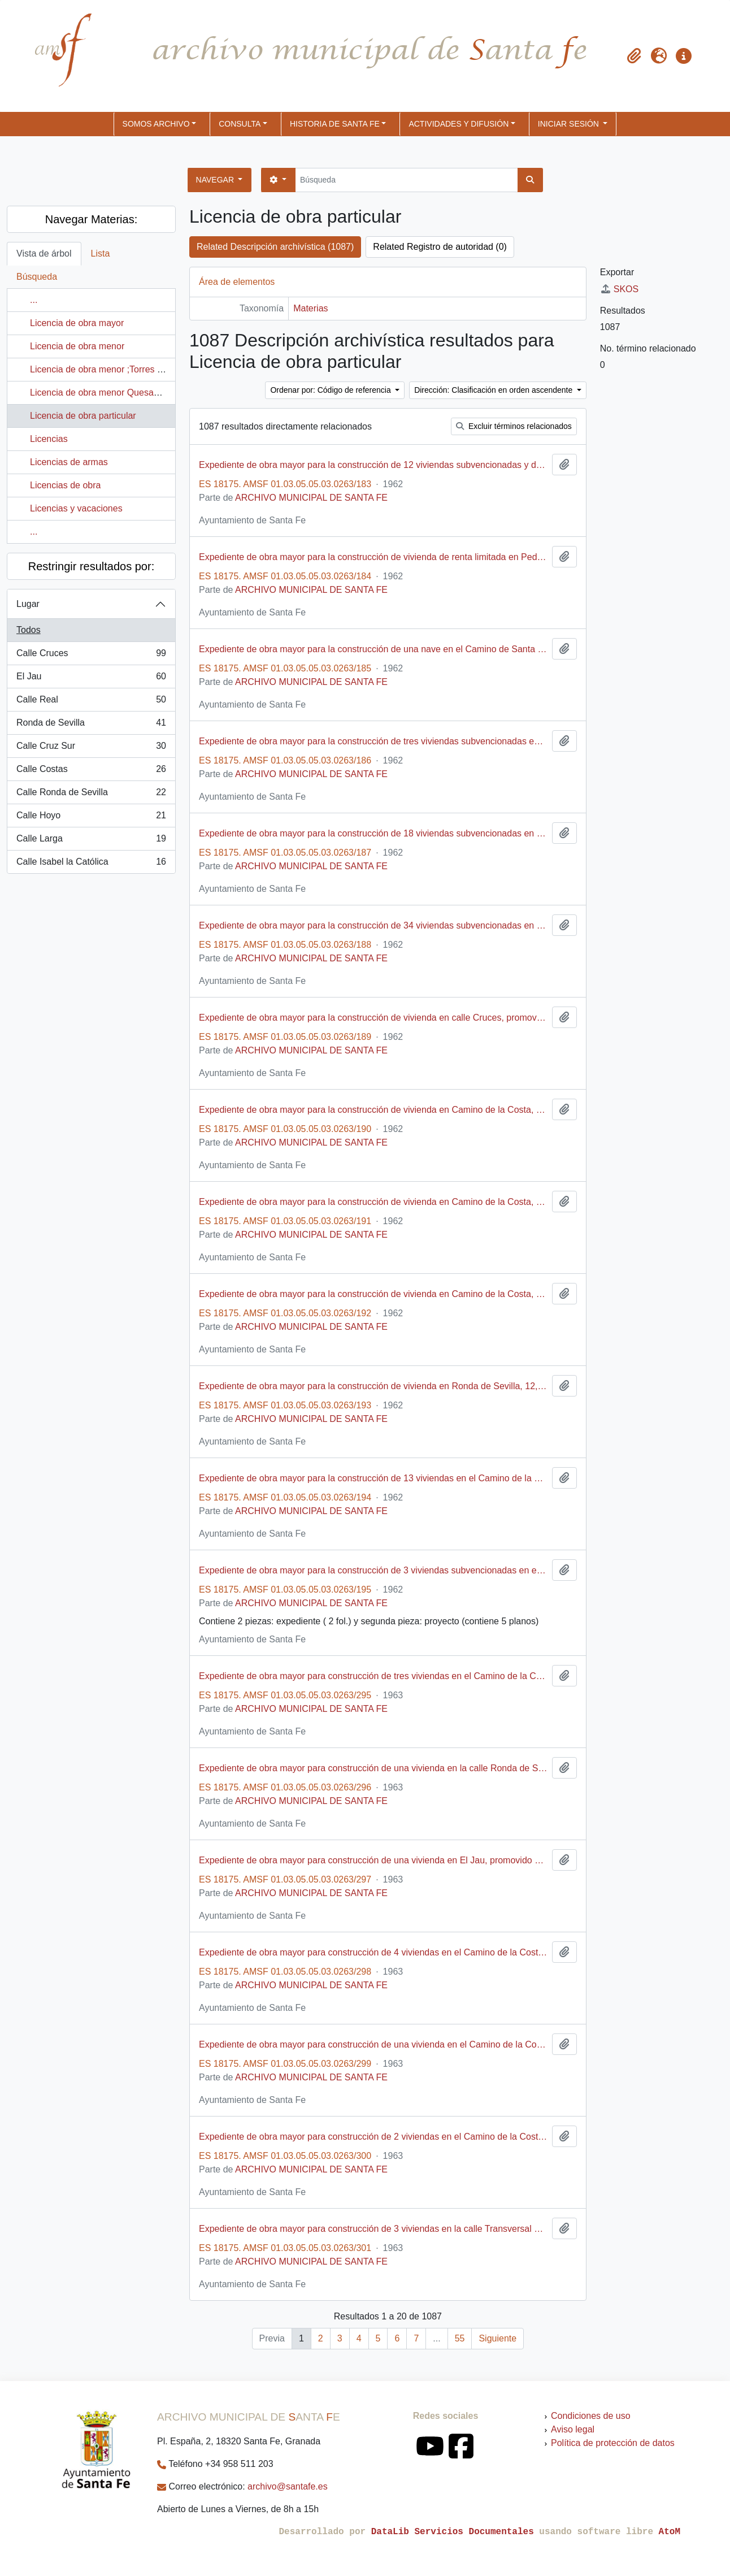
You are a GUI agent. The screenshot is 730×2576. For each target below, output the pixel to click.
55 (460, 2338)
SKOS (619, 289)
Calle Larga (91, 841)
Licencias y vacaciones (76, 508)
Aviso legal (572, 2429)
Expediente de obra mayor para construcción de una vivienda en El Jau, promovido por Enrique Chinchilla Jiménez (373, 1860)
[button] (634, 56)
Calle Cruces (91, 656)
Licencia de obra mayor (77, 323)
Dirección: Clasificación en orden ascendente (494, 389)
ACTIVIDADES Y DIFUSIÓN (459, 123)
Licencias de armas (69, 462)
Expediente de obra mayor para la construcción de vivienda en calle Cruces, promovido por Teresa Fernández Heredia (373, 1017)
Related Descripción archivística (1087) (275, 246)
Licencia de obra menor (77, 346)
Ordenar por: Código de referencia (331, 389)
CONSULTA (239, 123)
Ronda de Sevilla (91, 725)
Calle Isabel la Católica (91, 864)
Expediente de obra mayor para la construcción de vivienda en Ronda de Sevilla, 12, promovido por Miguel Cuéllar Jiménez (373, 1386)
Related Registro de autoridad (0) (440, 246)
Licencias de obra (65, 485)
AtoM (669, 2532)
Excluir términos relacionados (514, 426)
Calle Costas (91, 771)
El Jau (91, 679)
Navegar (216, 179)
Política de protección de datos (613, 2443)
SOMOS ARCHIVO (156, 123)
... (33, 300)
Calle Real (91, 702)
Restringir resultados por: (91, 566)
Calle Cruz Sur (91, 748)
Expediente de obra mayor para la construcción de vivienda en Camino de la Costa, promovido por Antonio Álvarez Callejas (373, 1202)
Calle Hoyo (91, 818)
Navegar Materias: (91, 219)
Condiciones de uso (591, 2416)
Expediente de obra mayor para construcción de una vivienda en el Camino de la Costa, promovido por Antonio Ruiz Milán (373, 2044)
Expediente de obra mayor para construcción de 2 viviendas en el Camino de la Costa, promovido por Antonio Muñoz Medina (373, 2136)
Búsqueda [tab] (36, 276)
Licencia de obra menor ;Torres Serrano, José (122, 369)
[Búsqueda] (406, 180)
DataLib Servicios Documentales (452, 2532)
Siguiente (497, 2338)
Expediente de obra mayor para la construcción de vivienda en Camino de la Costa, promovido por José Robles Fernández (373, 1294)
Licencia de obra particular (83, 415)
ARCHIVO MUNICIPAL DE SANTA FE (311, 497)
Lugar (28, 604)
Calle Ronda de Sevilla (91, 795)
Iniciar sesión (569, 123)
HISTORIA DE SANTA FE (335, 123)
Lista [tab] (100, 253)
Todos (28, 630)
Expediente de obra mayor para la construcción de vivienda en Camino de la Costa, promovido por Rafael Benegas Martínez (373, 1109)
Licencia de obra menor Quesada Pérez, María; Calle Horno (150, 392)
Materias (310, 308)
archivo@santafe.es (287, 2486)
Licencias (49, 439)
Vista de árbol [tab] (44, 253)
